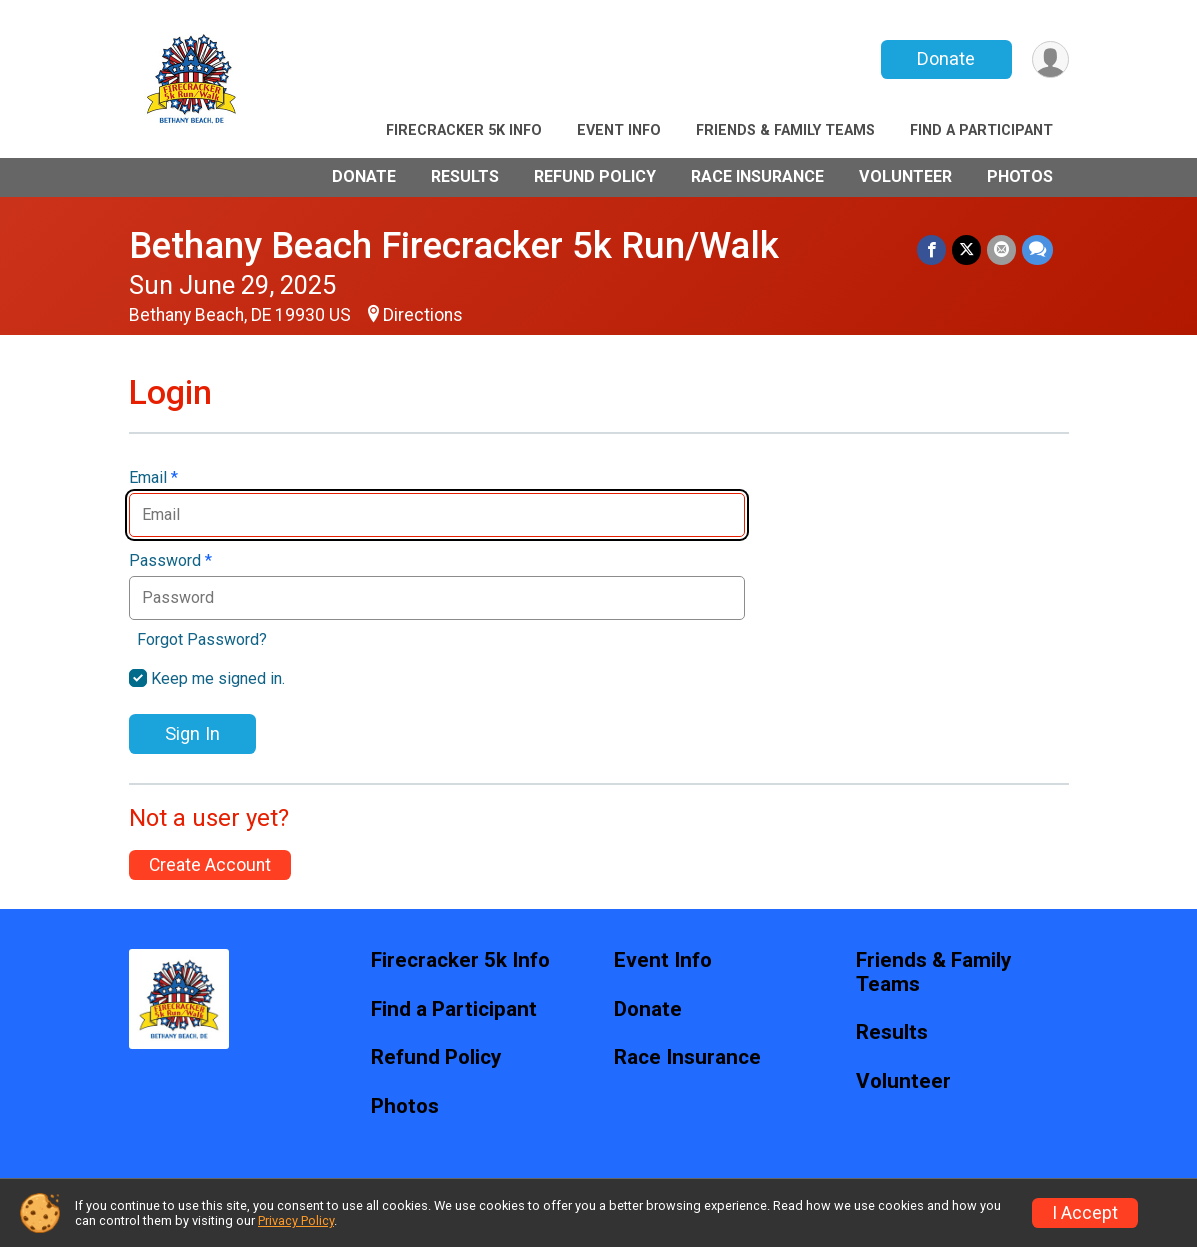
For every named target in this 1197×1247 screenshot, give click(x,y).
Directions (423, 315)
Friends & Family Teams (785, 130)
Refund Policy (595, 176)
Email (153, 478)
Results (465, 176)
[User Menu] (1050, 59)
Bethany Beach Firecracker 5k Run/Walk (454, 245)
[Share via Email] (1001, 249)
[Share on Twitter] (966, 249)
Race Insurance (757, 176)
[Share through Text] (1037, 249)
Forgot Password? (202, 639)
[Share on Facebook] (931, 249)
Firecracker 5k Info (464, 130)
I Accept (1085, 1213)
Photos (1020, 176)
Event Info (619, 130)
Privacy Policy (296, 1220)
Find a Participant (981, 130)
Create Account (210, 865)
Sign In (192, 733)
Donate (946, 58)
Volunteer (905, 176)
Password (170, 561)
